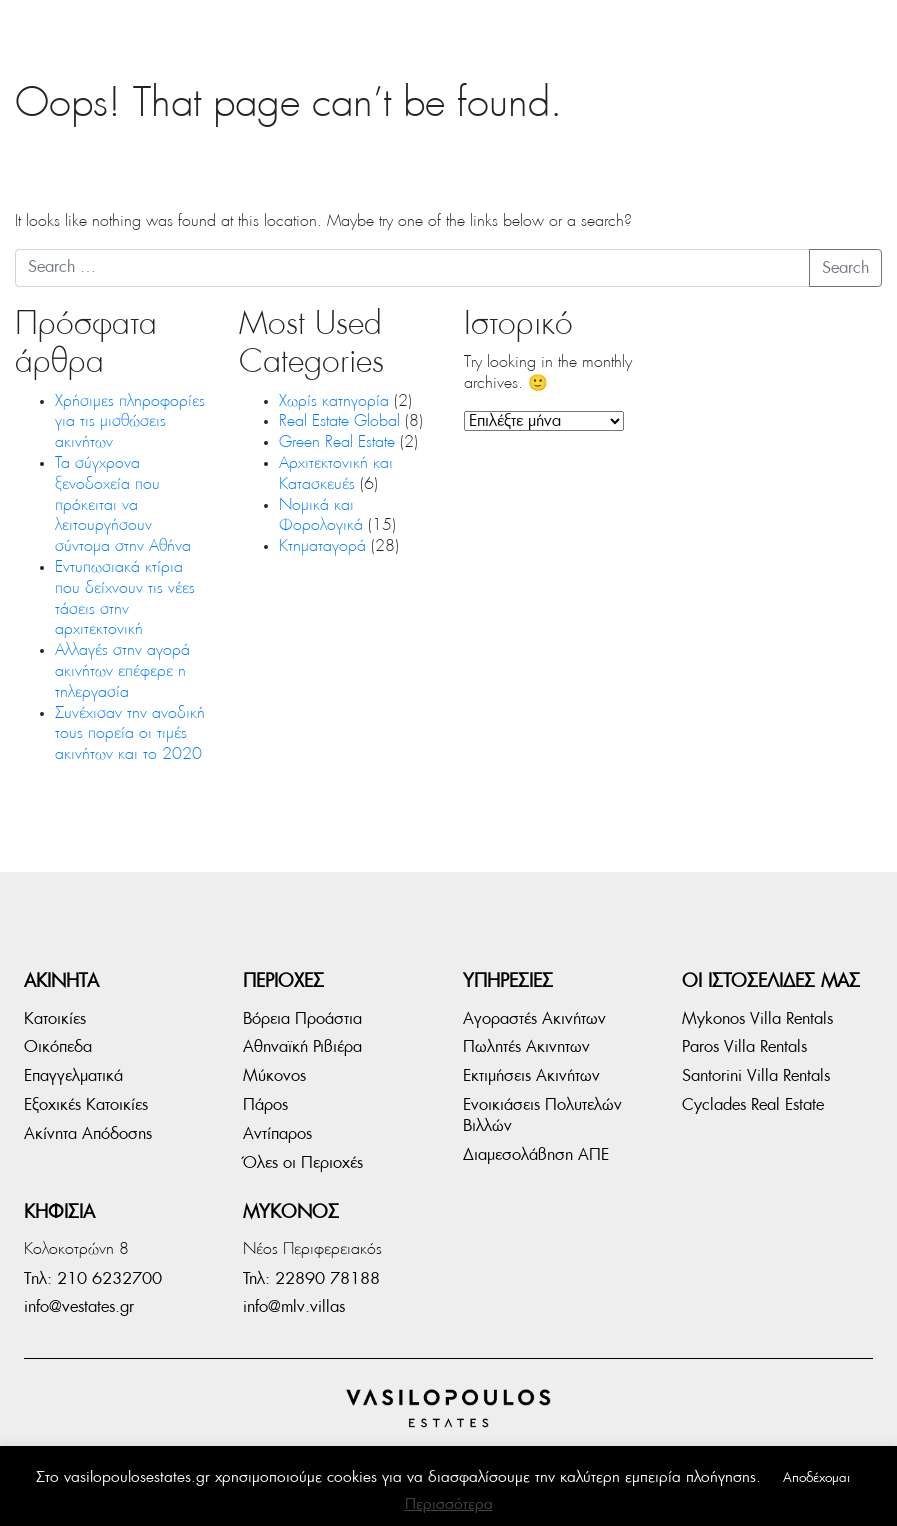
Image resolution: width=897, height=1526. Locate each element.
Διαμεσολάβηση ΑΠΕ (536, 1155)
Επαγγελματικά (73, 1076)
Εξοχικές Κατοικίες (86, 1105)
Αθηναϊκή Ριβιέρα (302, 1047)
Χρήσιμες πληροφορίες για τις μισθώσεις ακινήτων (130, 423)
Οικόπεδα (58, 1047)
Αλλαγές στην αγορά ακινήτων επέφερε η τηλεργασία (122, 672)
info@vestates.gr (79, 1307)
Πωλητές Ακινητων (526, 1047)
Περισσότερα (449, 1504)
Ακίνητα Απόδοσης (88, 1134)
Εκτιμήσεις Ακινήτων (531, 1076)
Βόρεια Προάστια (302, 1019)
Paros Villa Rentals (744, 1047)
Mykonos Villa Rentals (757, 1019)
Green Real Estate (337, 443)
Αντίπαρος (277, 1134)
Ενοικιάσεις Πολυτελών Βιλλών (542, 1115)
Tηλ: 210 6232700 (93, 1279)
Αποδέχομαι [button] (816, 1478)
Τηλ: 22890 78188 (311, 1279)
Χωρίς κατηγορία (334, 402)
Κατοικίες (55, 1019)
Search (845, 268)
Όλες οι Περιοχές (303, 1163)
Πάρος (265, 1105)
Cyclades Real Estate (753, 1105)
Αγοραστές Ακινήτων (534, 1019)
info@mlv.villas (294, 1307)
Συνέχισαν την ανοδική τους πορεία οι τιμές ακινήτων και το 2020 (131, 735)
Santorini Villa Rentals (756, 1076)
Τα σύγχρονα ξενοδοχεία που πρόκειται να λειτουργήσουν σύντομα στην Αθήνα (123, 505)
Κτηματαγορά (322, 547)
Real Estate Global (339, 422)
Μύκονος (274, 1076)
